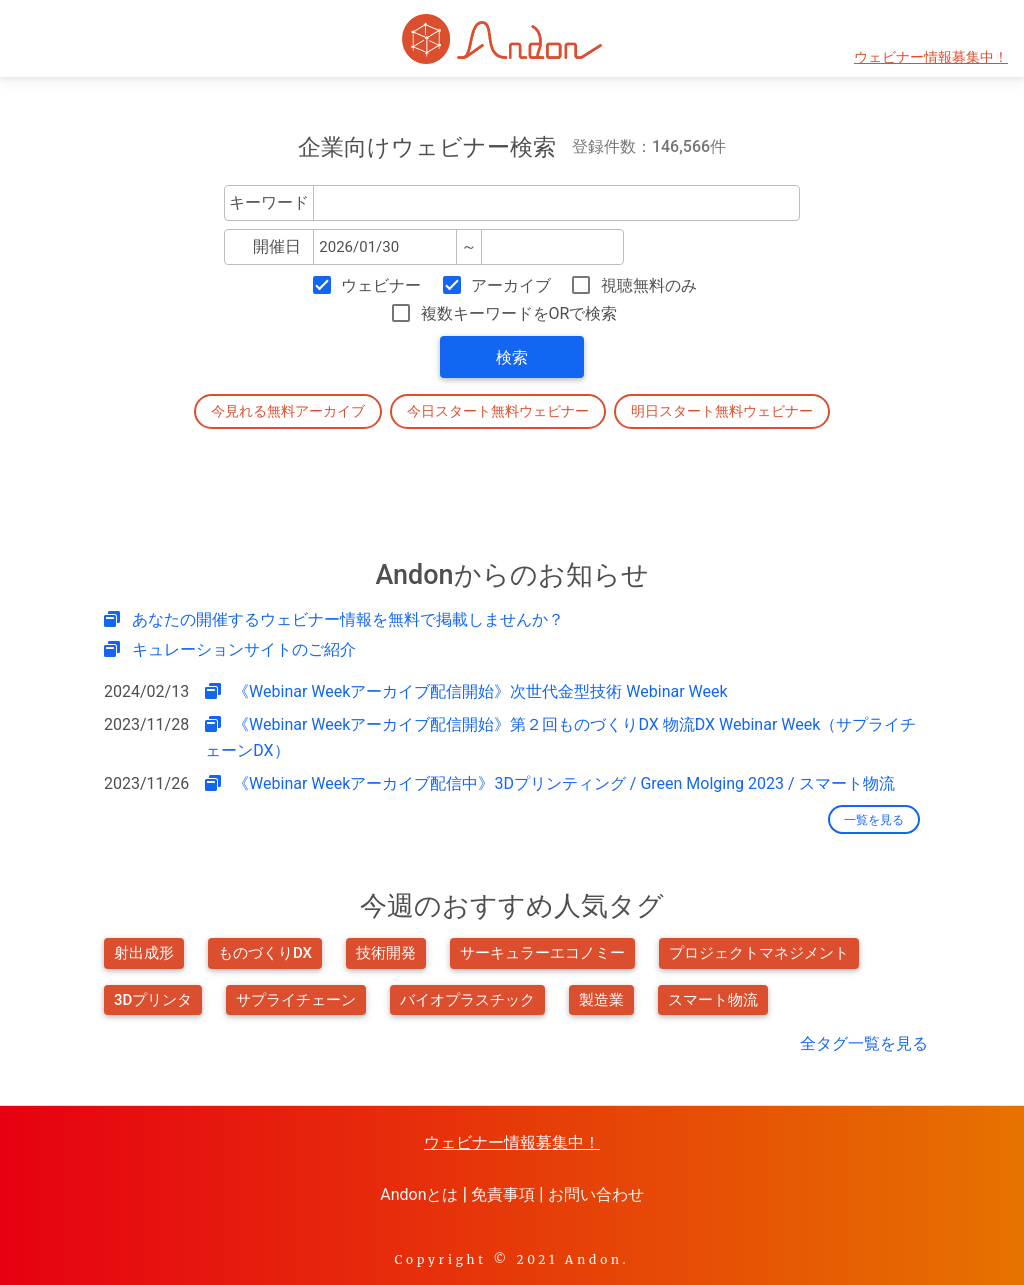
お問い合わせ (596, 1194)
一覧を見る (874, 820)
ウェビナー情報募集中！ (931, 57)
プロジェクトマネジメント (759, 953)
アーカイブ (511, 285)
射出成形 (144, 953)
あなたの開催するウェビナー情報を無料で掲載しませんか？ (348, 619)
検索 (512, 357)
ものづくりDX (265, 953)
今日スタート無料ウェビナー (498, 411)
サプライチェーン (296, 1000)
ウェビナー (381, 285)
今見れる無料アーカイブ (288, 411)
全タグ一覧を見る (864, 1043)
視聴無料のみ (649, 285)
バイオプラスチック (467, 1000)
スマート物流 (713, 1000)
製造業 (601, 1000)
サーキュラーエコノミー (542, 953)
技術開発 (386, 953)
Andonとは (419, 1194)
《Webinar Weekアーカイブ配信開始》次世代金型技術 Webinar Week (480, 691)
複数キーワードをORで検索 (519, 313)
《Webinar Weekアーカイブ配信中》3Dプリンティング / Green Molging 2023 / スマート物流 (563, 783)
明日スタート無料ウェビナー (722, 411)
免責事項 (503, 1194)
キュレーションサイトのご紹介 (244, 649)
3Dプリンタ (153, 1000)
